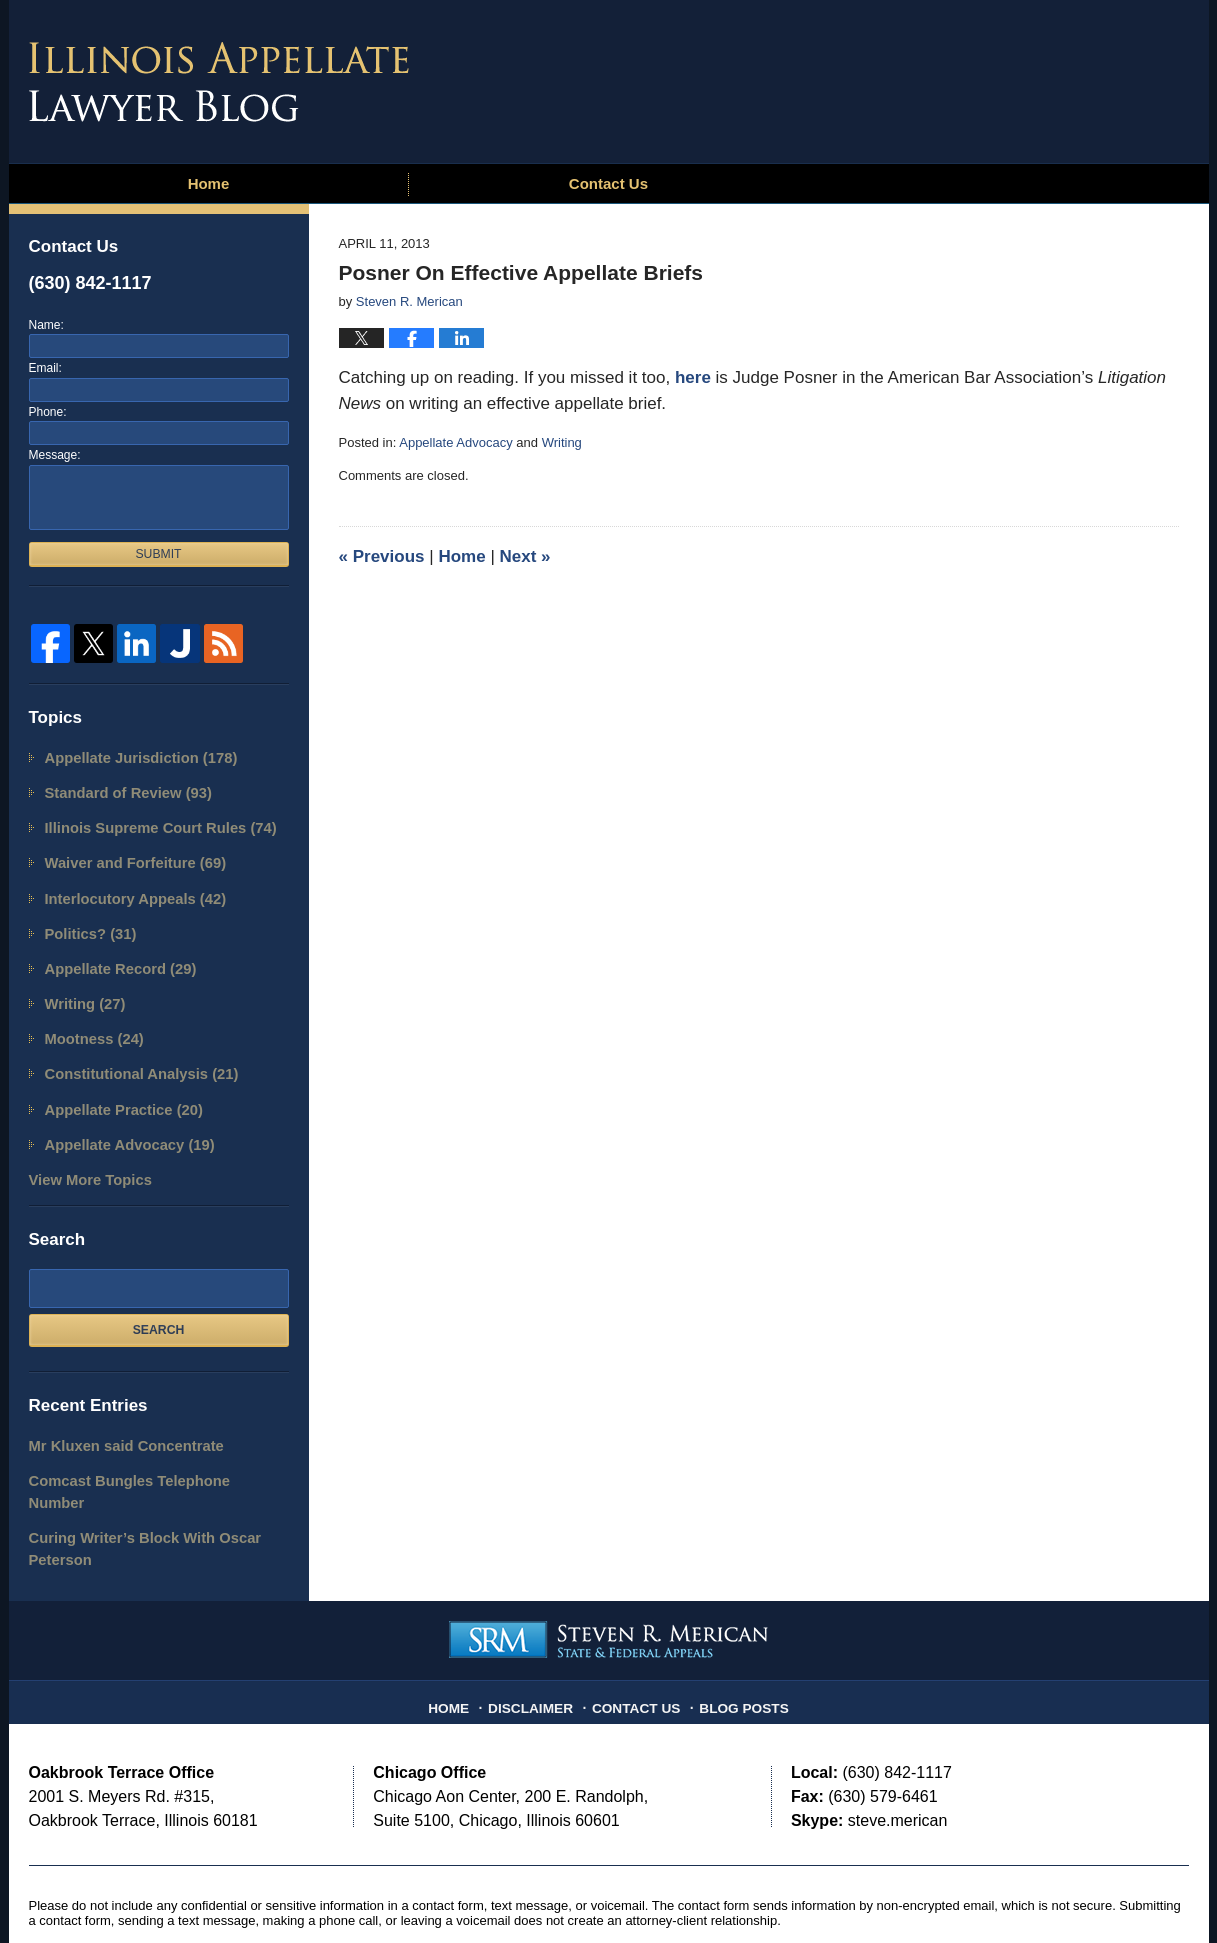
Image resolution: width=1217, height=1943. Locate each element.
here (693, 377)
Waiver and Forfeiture (125, 853)
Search (159, 1295)
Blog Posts (736, 1634)
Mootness (88, 1016)
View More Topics (83, 1146)
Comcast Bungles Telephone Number (144, 1441)
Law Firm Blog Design (1093, 1892)
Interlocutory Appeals (125, 886)
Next (525, 556)
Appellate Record (112, 951)
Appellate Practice (114, 1081)
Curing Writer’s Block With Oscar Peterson (131, 1484)
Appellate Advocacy (455, 442)
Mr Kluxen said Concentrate (115, 1409)
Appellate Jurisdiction (130, 756)
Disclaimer (539, 1634)
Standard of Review (118, 788)
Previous (382, 556)
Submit (158, 554)
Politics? (85, 918)
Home (209, 183)
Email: (45, 368)
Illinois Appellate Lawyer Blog (219, 82)
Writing (562, 442)
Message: (55, 455)
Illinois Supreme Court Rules (147, 821)
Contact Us (608, 183)
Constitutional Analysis (130, 1048)
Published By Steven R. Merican (1042, 77)
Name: (46, 325)
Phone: (48, 412)
